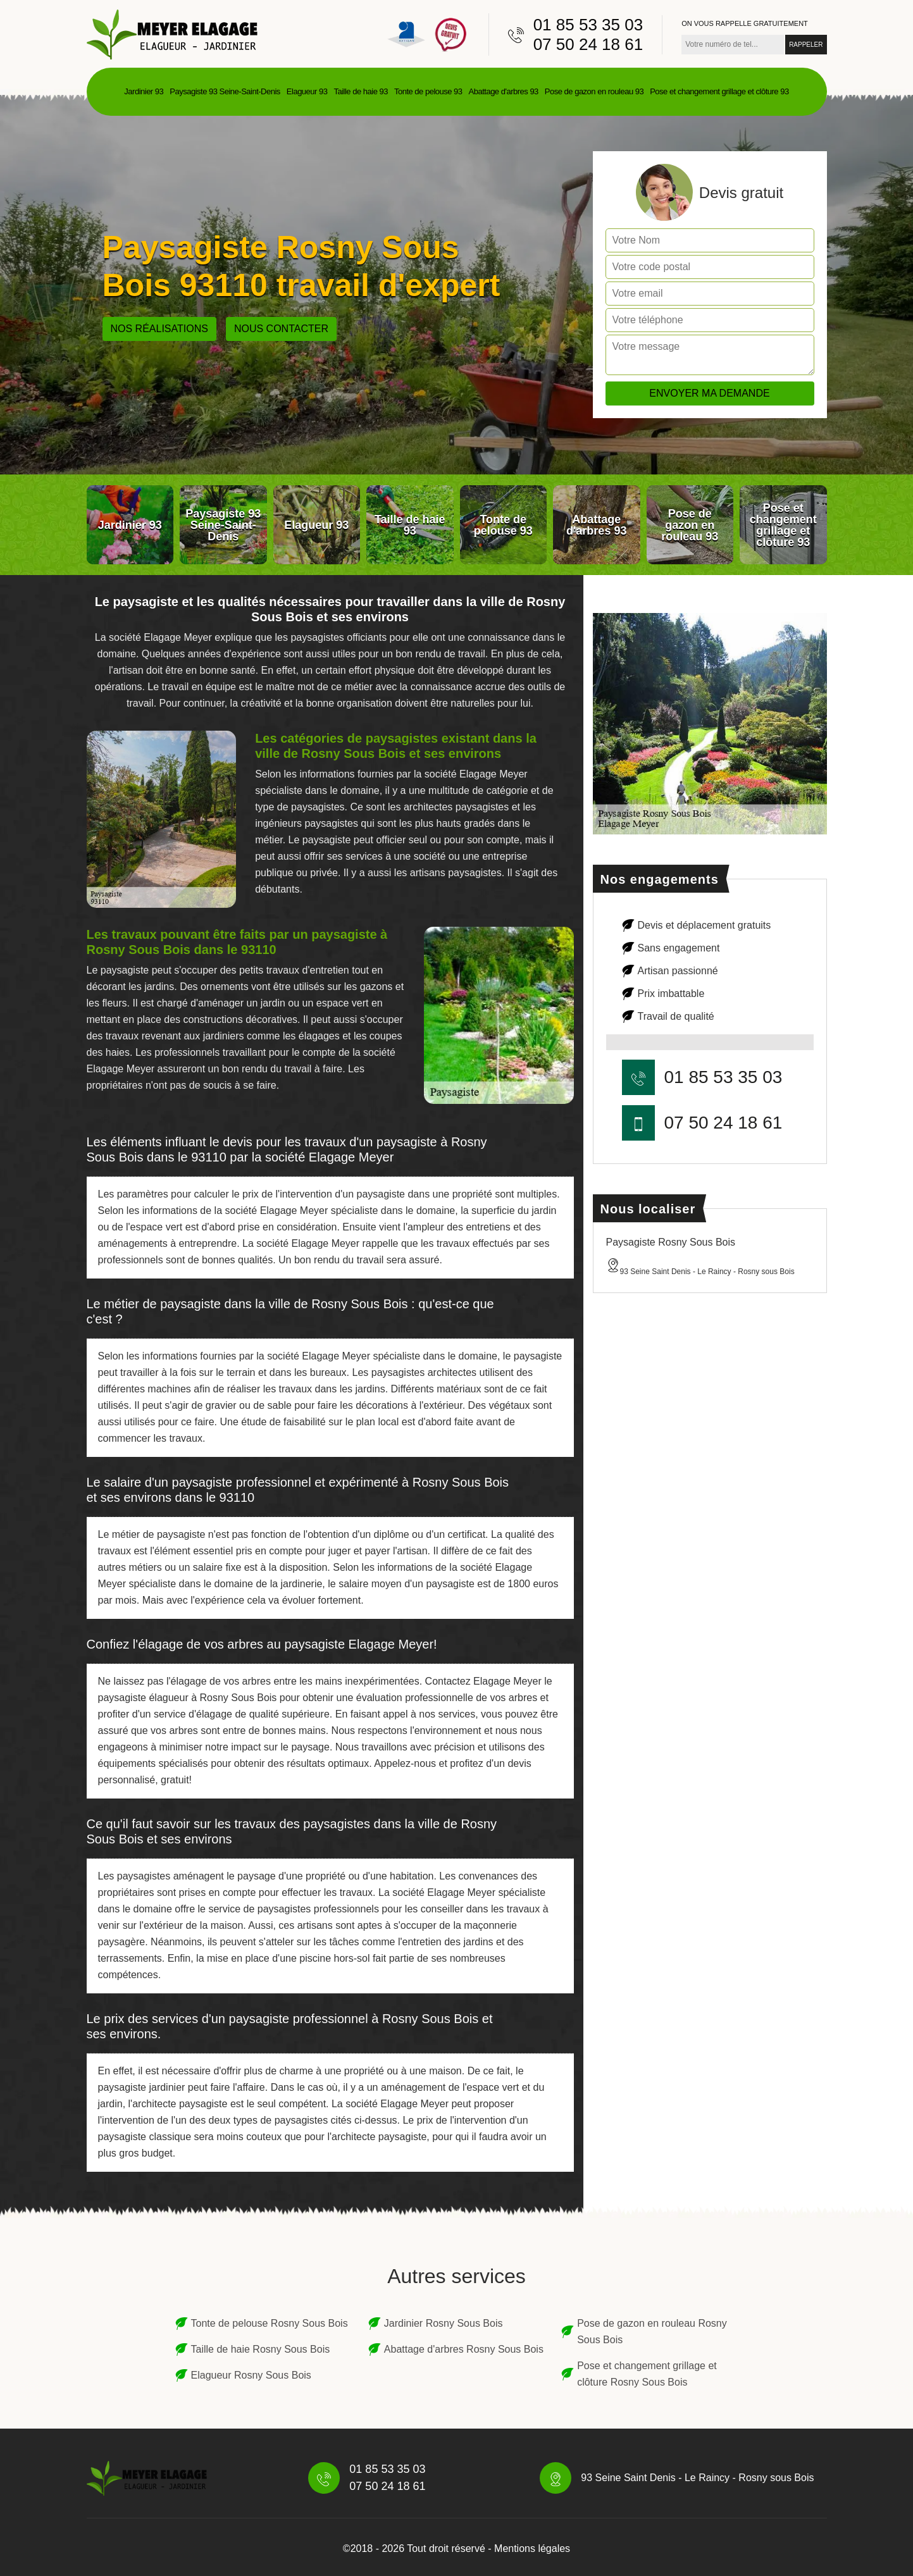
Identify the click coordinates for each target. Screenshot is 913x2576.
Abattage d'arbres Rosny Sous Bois (463, 2349)
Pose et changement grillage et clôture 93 (719, 91)
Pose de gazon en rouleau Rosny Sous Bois (652, 2331)
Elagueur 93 (307, 91)
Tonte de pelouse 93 (428, 91)
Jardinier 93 (143, 91)
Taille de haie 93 (360, 91)
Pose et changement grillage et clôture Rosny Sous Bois (647, 2373)
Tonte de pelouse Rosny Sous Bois (269, 2323)
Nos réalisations (159, 328)
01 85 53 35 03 (588, 24)
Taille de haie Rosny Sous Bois (260, 2349)
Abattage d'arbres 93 (503, 91)
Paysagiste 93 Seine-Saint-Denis (225, 91)
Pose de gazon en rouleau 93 (594, 91)
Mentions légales (532, 2548)
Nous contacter (281, 328)
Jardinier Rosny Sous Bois (443, 2323)
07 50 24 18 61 (588, 44)
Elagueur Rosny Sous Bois (251, 2375)
